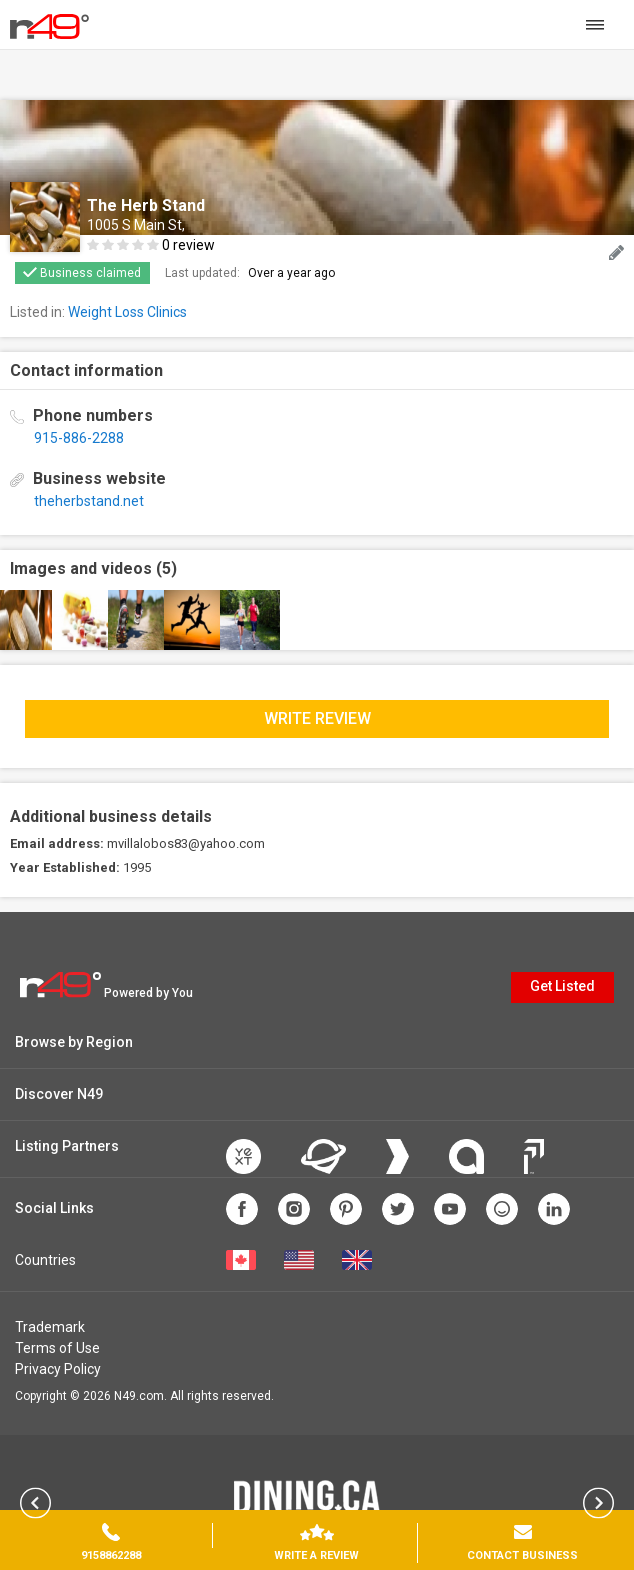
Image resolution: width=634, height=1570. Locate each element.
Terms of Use (57, 1348)
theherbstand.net (89, 501)
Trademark (50, 1327)
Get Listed (562, 986)
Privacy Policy (58, 1369)
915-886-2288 (79, 438)
